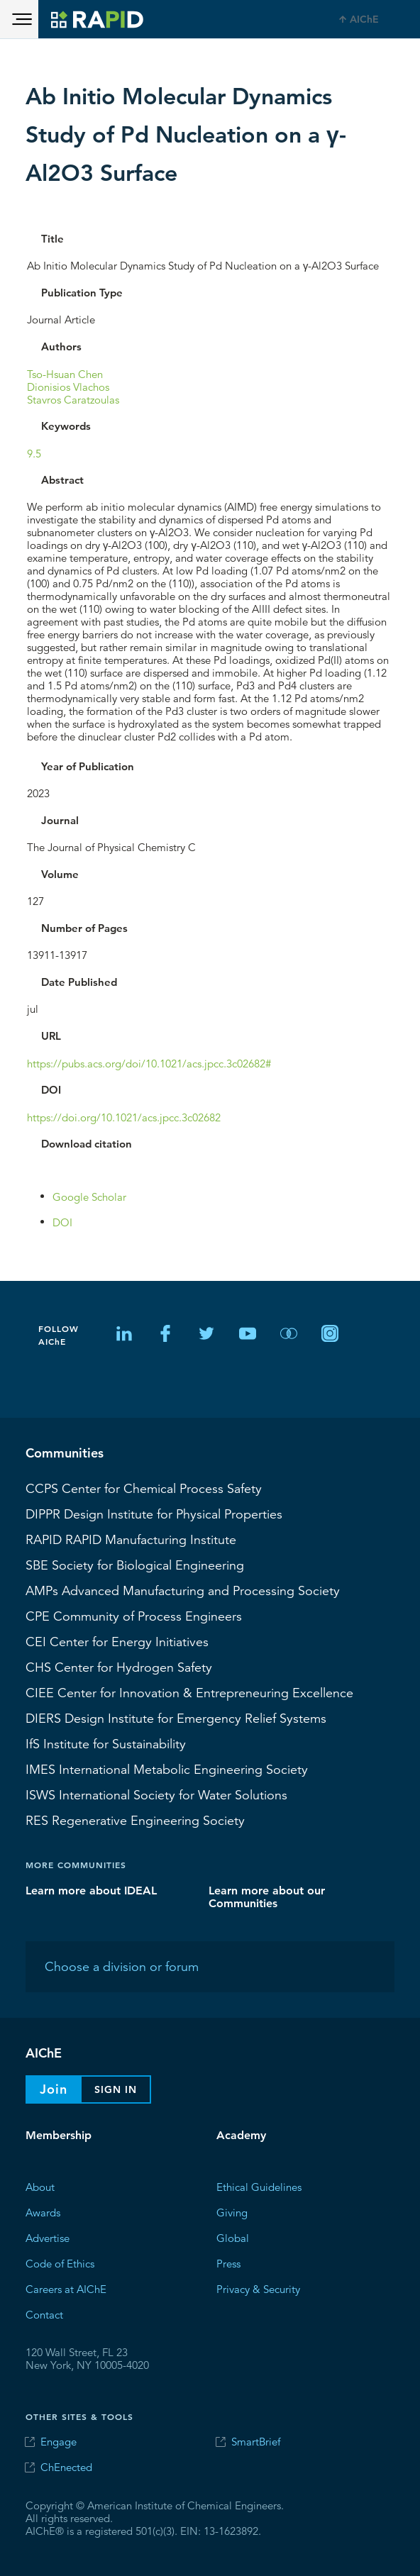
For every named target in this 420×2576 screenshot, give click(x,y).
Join (53, 2089)
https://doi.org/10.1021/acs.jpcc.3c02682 (124, 1116)
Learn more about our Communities (267, 1896)
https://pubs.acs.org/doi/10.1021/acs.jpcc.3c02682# (149, 1063)
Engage (58, 2441)
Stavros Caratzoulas (73, 399)
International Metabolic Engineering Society (167, 1769)
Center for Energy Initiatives (117, 1641)
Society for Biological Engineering (135, 1564)
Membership (59, 2135)
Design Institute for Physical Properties (154, 1513)
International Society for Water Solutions (156, 1794)
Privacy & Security (258, 2288)
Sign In (115, 2089)
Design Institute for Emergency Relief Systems (176, 1718)
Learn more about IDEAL (91, 1890)
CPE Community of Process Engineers (134, 1615)
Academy (241, 2135)
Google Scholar (89, 1196)
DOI (62, 1221)
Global (232, 2237)
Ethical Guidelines (259, 2186)
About (40, 2186)
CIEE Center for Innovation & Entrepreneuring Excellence (189, 1692)
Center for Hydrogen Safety (119, 1667)
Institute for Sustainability (106, 1743)
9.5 (34, 453)
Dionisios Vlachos (68, 386)
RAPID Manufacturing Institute (131, 1539)
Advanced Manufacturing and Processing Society (183, 1590)
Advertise (48, 2237)
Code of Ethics (60, 2263)
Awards (43, 2212)
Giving (232, 2212)
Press (228, 2263)
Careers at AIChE (66, 2288)
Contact (44, 2314)
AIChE (364, 19)
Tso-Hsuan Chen (65, 373)
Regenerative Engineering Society (135, 1820)
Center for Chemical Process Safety (144, 1488)
